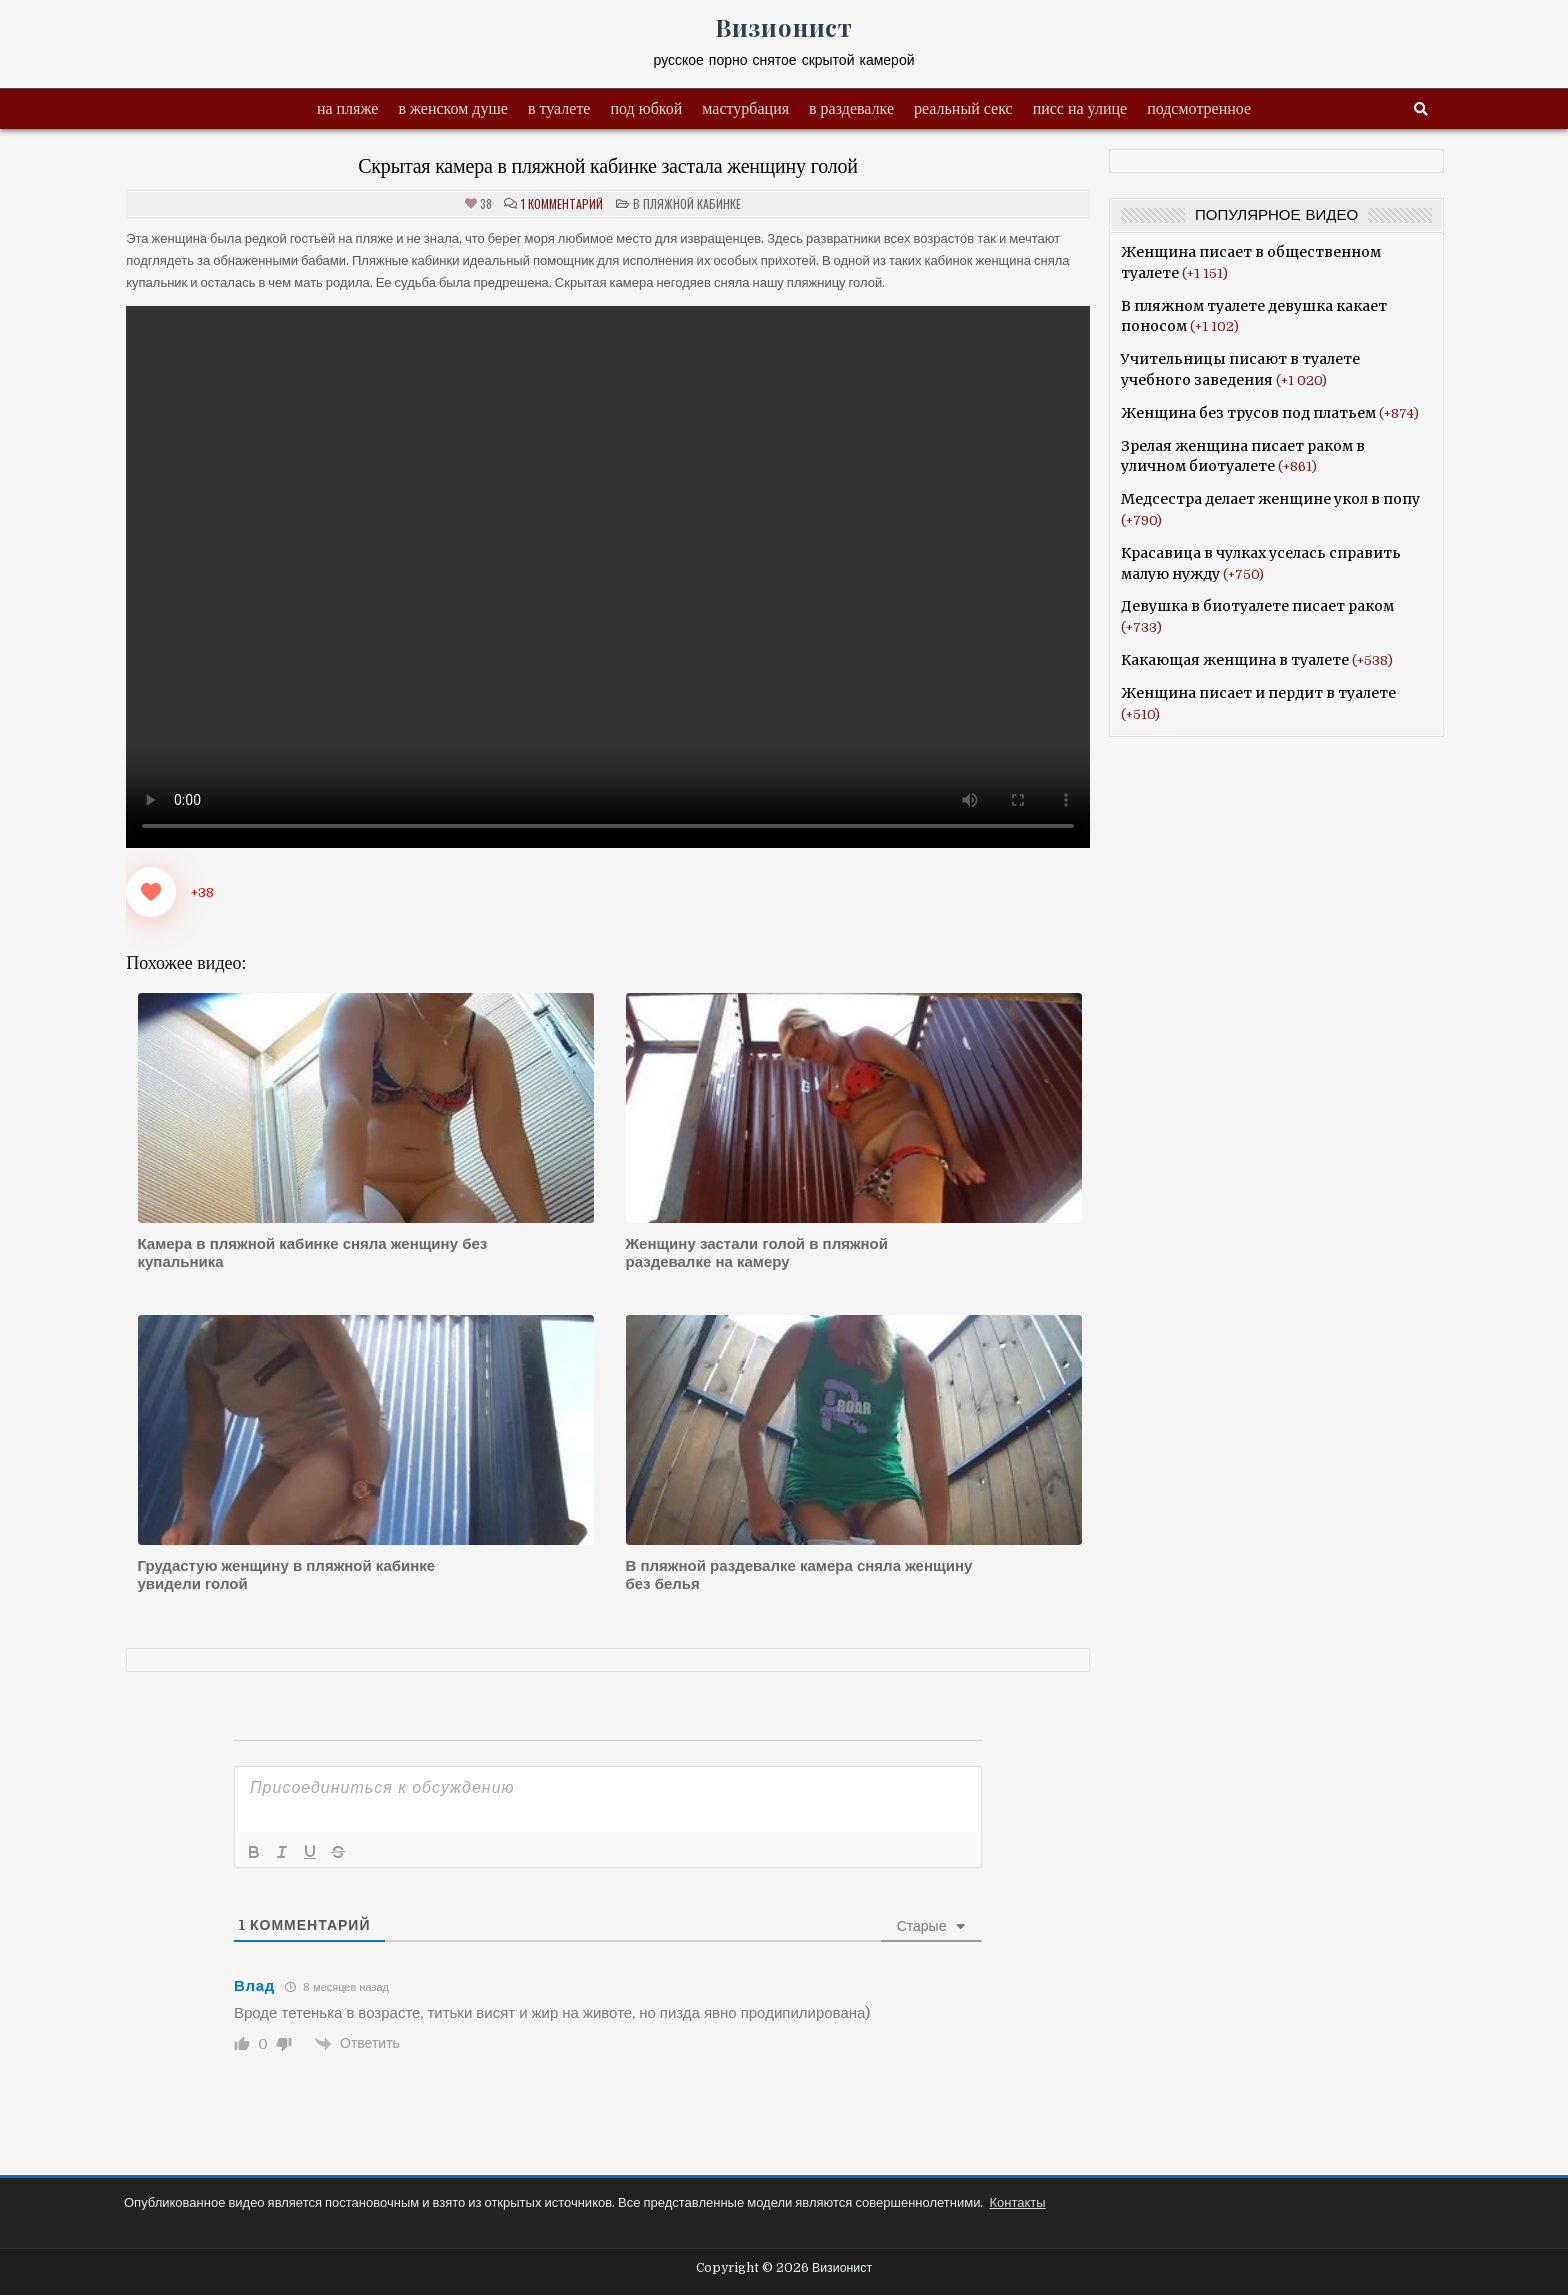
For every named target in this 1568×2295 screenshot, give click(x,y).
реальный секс (963, 108)
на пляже (348, 108)
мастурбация (745, 108)
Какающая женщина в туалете (1235, 660)
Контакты (1017, 2202)
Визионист (784, 27)
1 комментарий (562, 204)
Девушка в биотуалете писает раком (1257, 606)
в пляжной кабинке (687, 203)
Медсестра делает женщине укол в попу (1270, 499)
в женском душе (453, 108)
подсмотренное (1199, 108)
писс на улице (1080, 108)
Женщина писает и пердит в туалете (1258, 693)
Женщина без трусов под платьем (1248, 413)
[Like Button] (151, 892)
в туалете (559, 108)
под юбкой (646, 108)
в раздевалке (851, 108)
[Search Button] (1421, 110)
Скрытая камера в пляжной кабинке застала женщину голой (608, 166)
